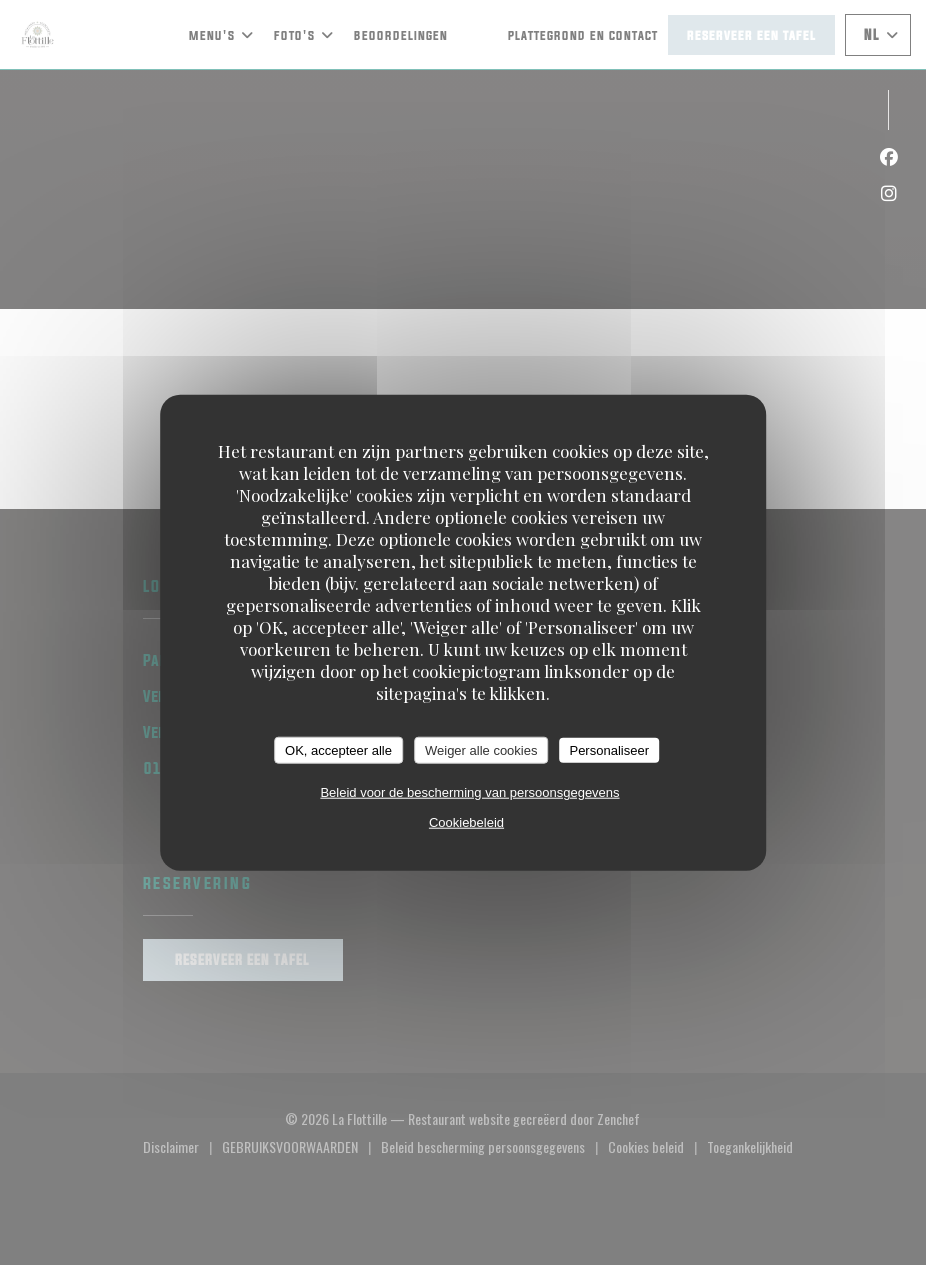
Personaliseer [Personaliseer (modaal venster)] (609, 749)
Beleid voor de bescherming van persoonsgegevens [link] (469, 792)
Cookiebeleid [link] (466, 822)
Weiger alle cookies (481, 749)
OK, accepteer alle (338, 749)
